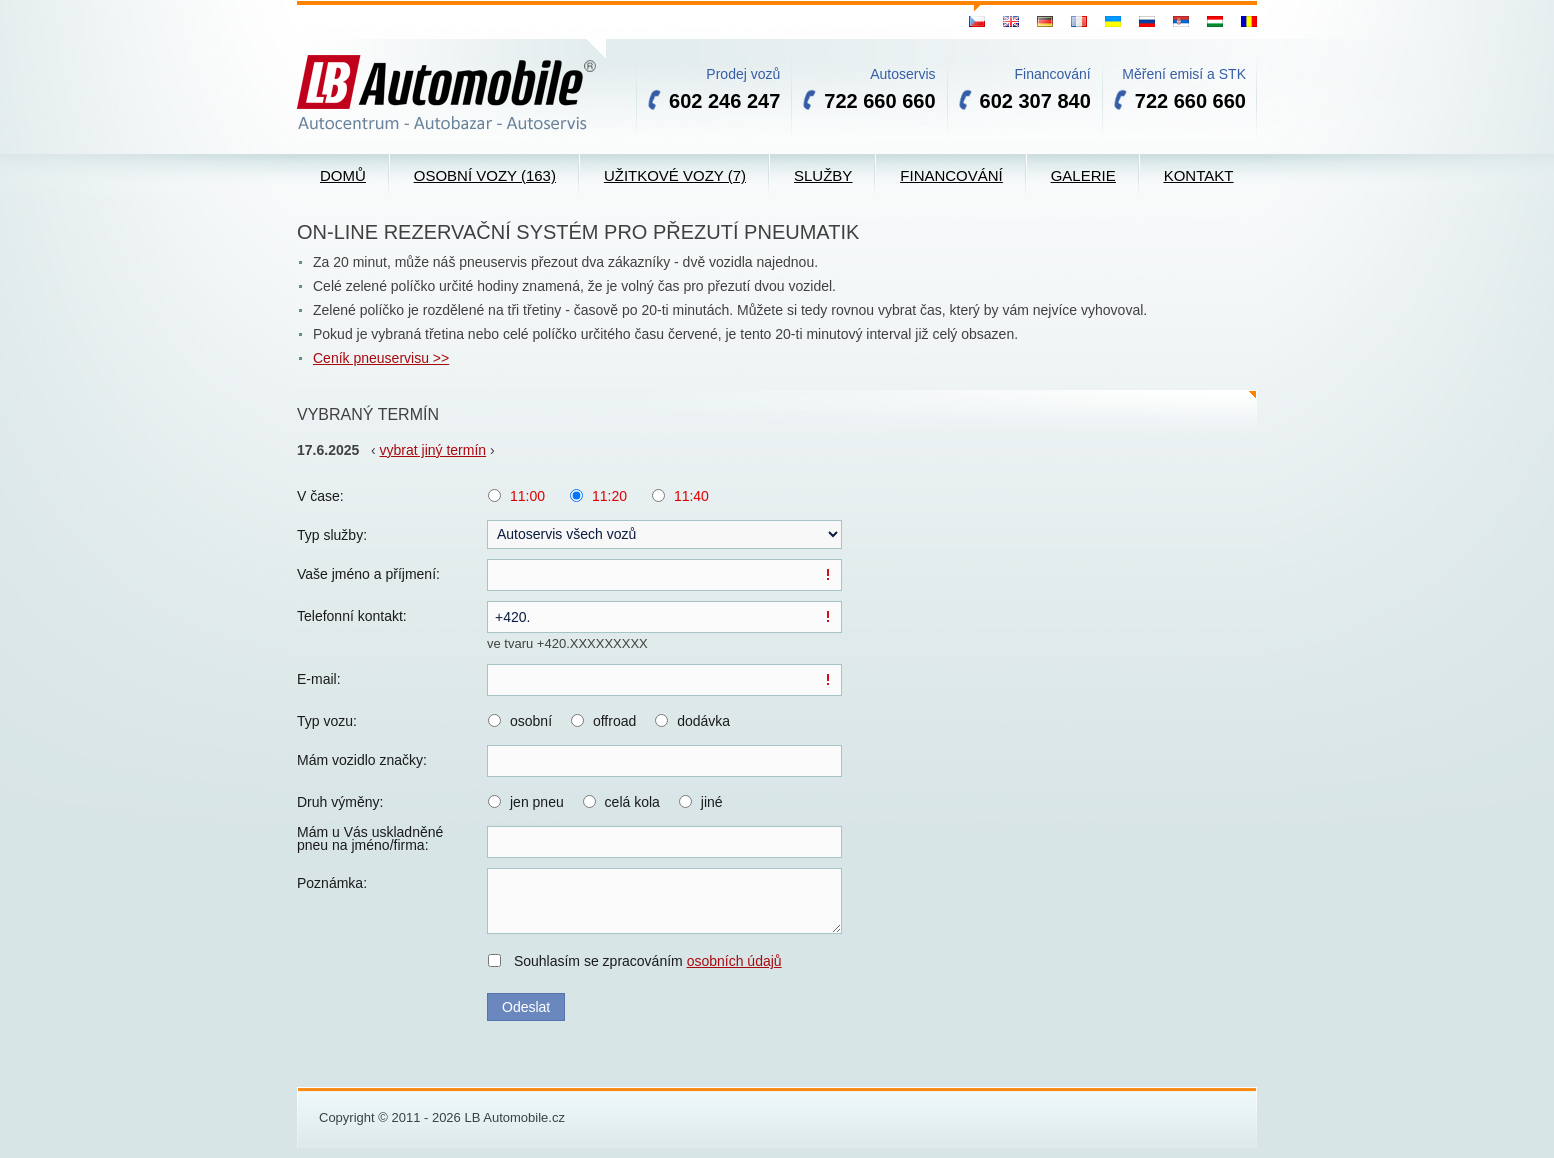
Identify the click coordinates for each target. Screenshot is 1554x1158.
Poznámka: (332, 883)
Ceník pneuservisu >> (381, 358)
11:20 (609, 496)
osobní (531, 721)
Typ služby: (332, 535)
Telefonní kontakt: (352, 616)
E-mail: (319, 679)
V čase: (320, 496)
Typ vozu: (327, 721)
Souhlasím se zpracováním (648, 961)
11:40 (691, 496)
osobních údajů (734, 961)
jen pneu (537, 802)
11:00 (527, 496)
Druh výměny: (340, 802)
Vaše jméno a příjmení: (368, 574)
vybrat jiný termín (433, 450)
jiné (712, 802)
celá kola (632, 802)
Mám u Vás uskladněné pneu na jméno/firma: (370, 839)
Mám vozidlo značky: (362, 760)
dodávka (703, 721)
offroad (614, 721)
